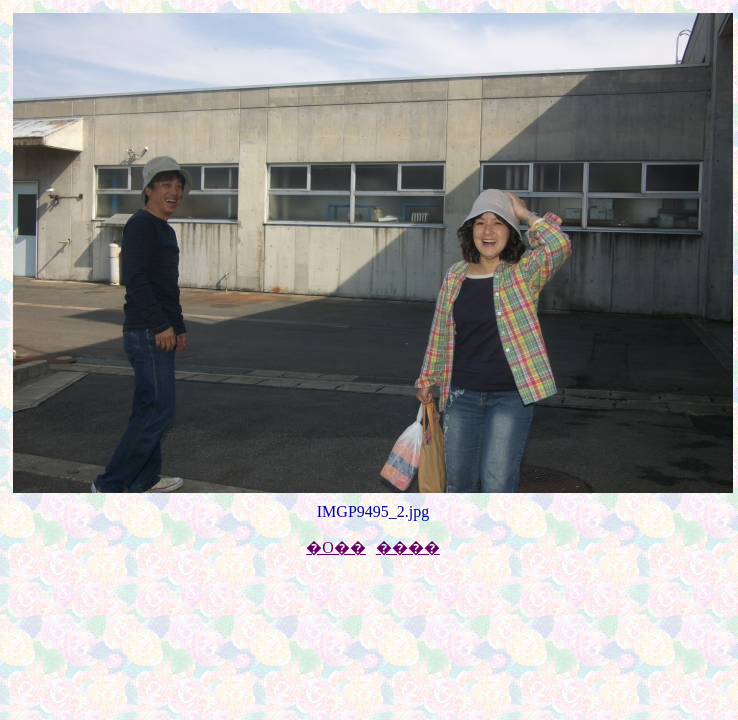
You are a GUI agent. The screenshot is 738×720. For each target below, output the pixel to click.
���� (408, 547)
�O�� (336, 547)
